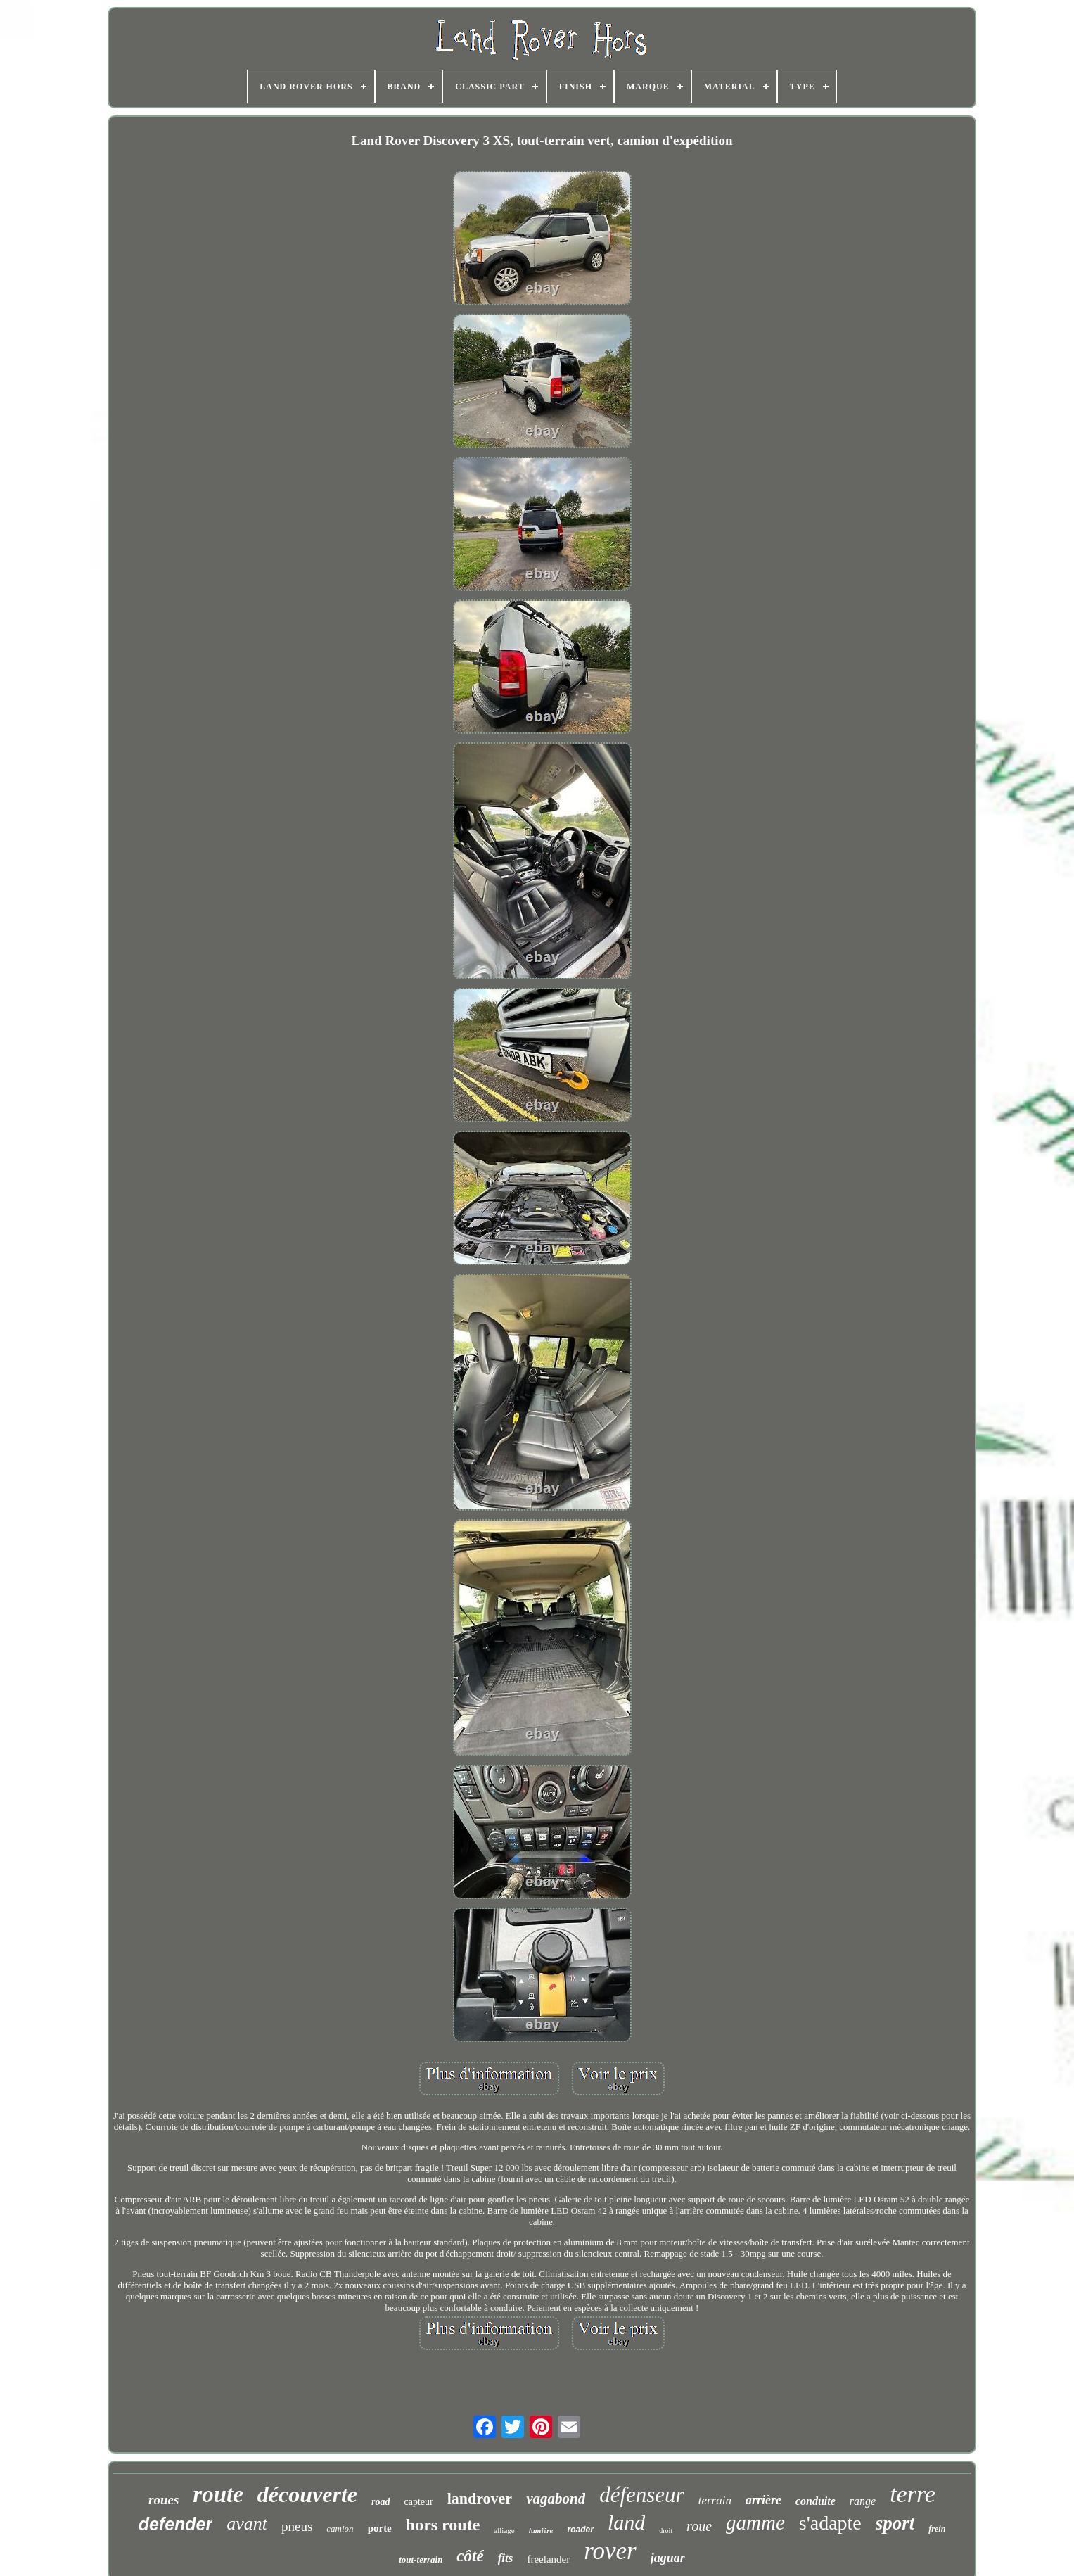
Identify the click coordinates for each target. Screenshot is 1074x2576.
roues (163, 2499)
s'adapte (830, 2523)
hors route (443, 2524)
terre (912, 2494)
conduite (815, 2501)
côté (469, 2556)
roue (699, 2526)
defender (176, 2524)
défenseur (641, 2494)
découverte (307, 2494)
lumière (541, 2530)
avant (246, 2523)
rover (610, 2551)
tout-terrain (420, 2559)
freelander (548, 2559)
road (380, 2501)
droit (665, 2530)
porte (380, 2528)
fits (505, 2558)
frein (936, 2529)
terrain (714, 2500)
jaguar (668, 2558)
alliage (504, 2530)
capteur (418, 2501)
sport (895, 2523)
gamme (755, 2522)
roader (581, 2529)
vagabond (555, 2498)
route (218, 2494)
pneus (296, 2526)
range (863, 2501)
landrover (479, 2498)
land (626, 2522)
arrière (763, 2500)
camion (339, 2528)
